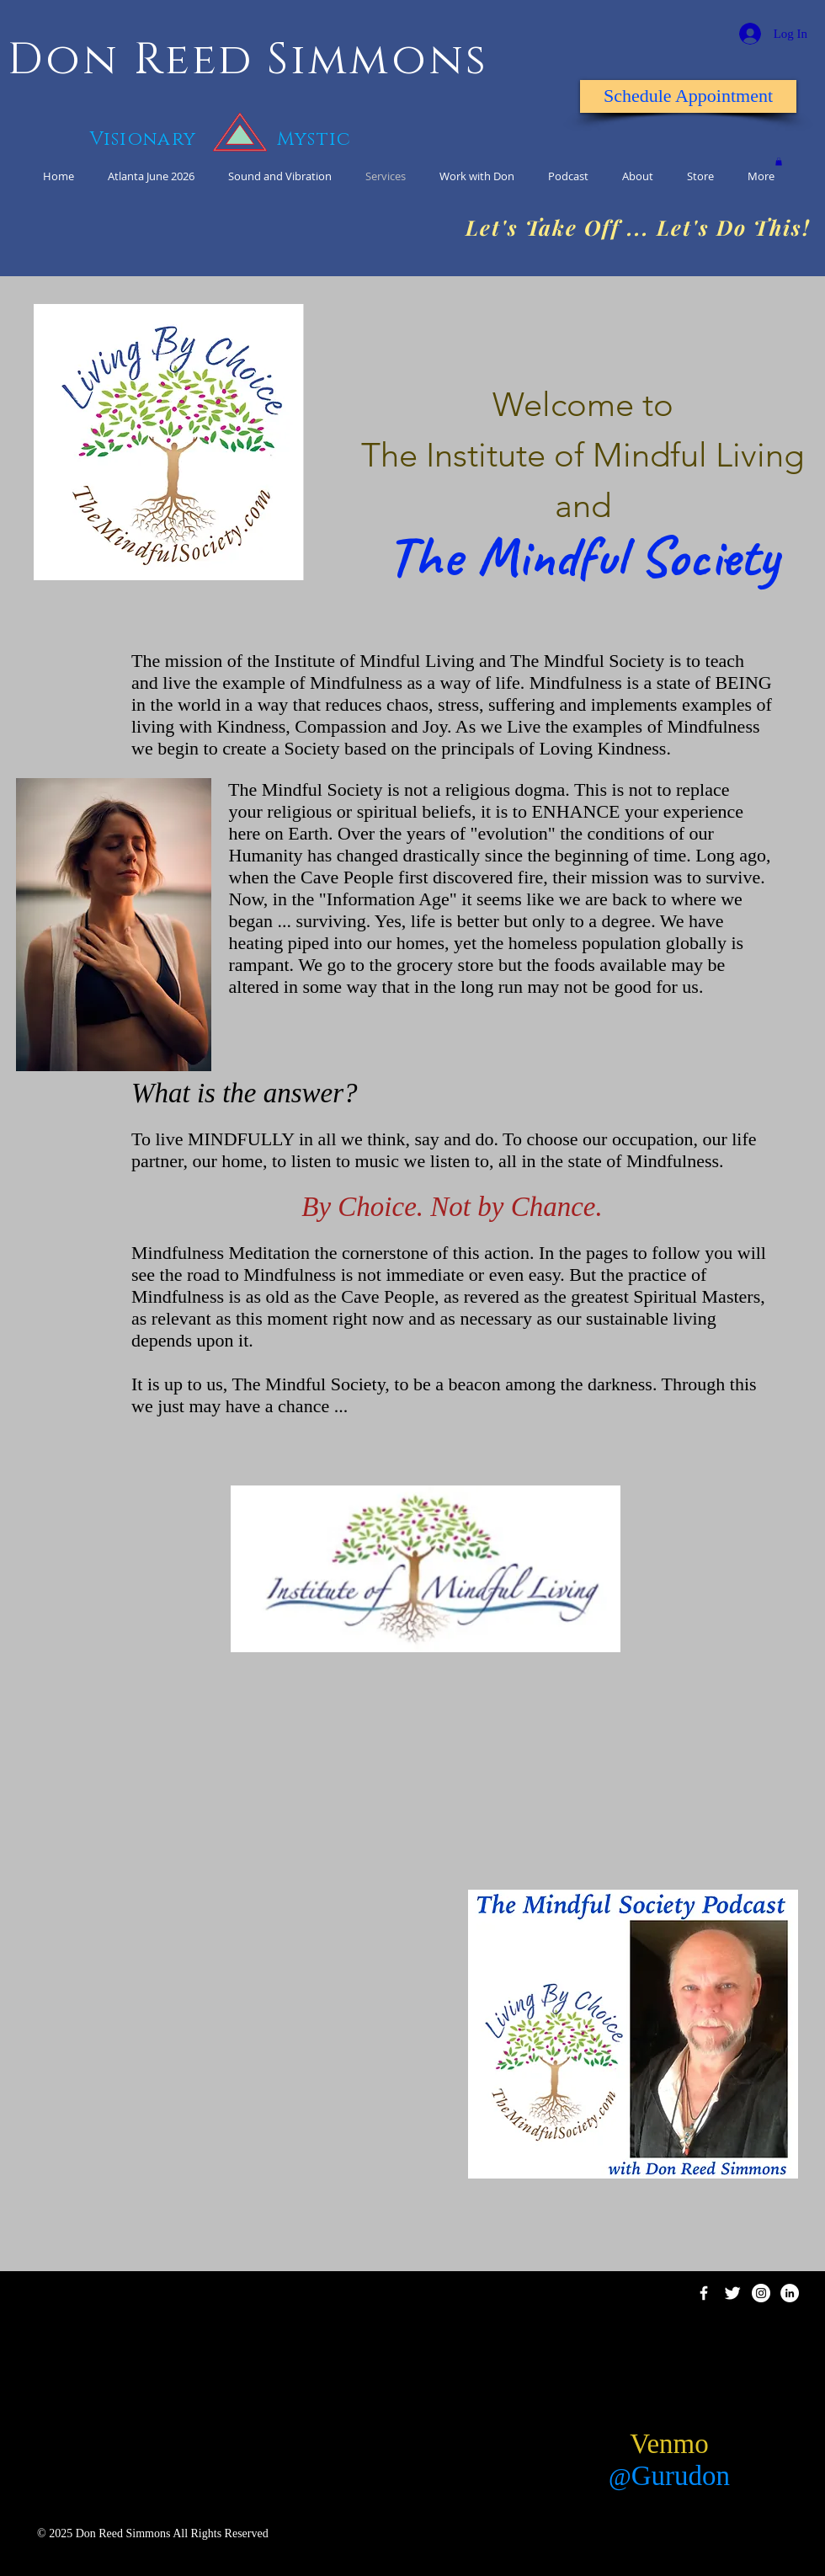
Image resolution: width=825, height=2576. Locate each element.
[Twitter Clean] (732, 2293)
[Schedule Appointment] (688, 96)
